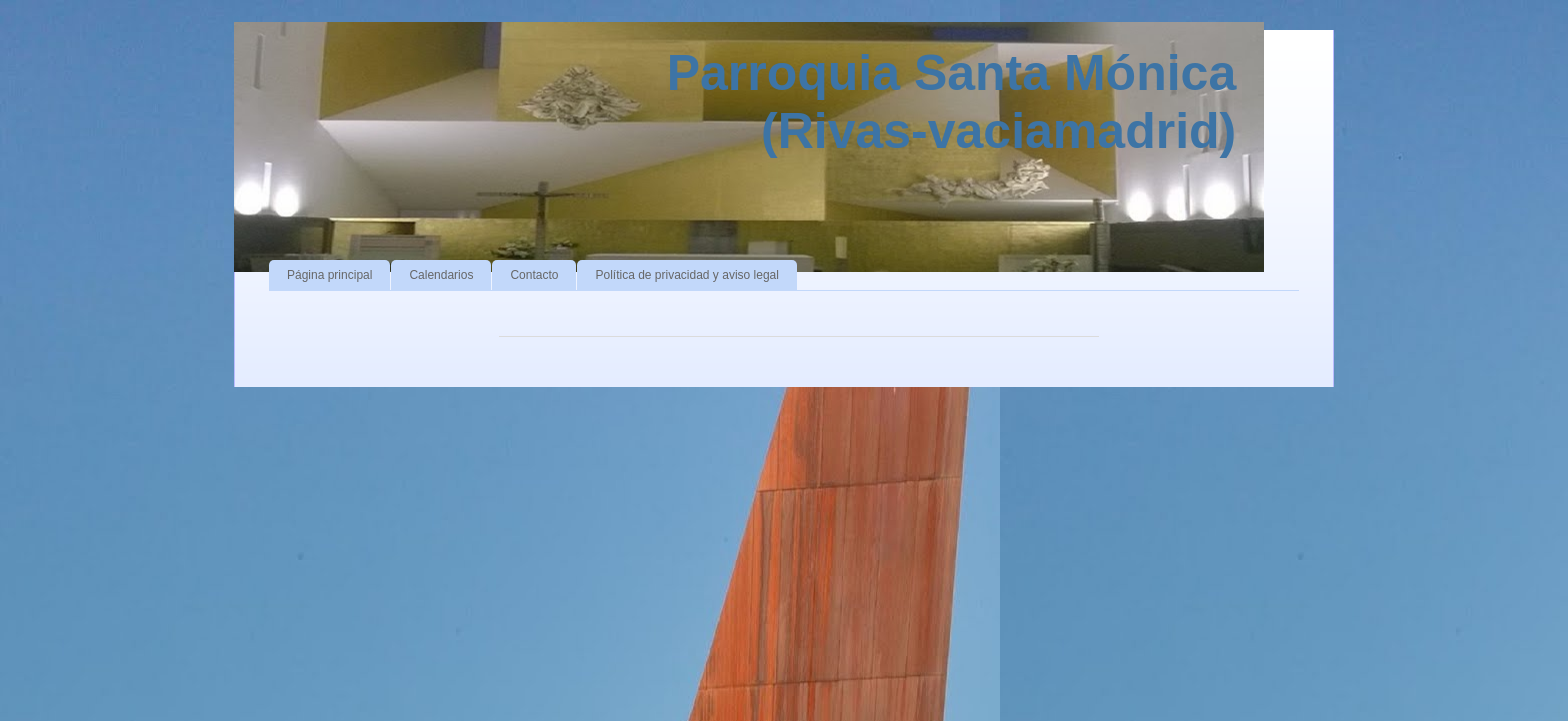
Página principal (329, 275)
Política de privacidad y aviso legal (686, 275)
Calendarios (441, 275)
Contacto (534, 275)
